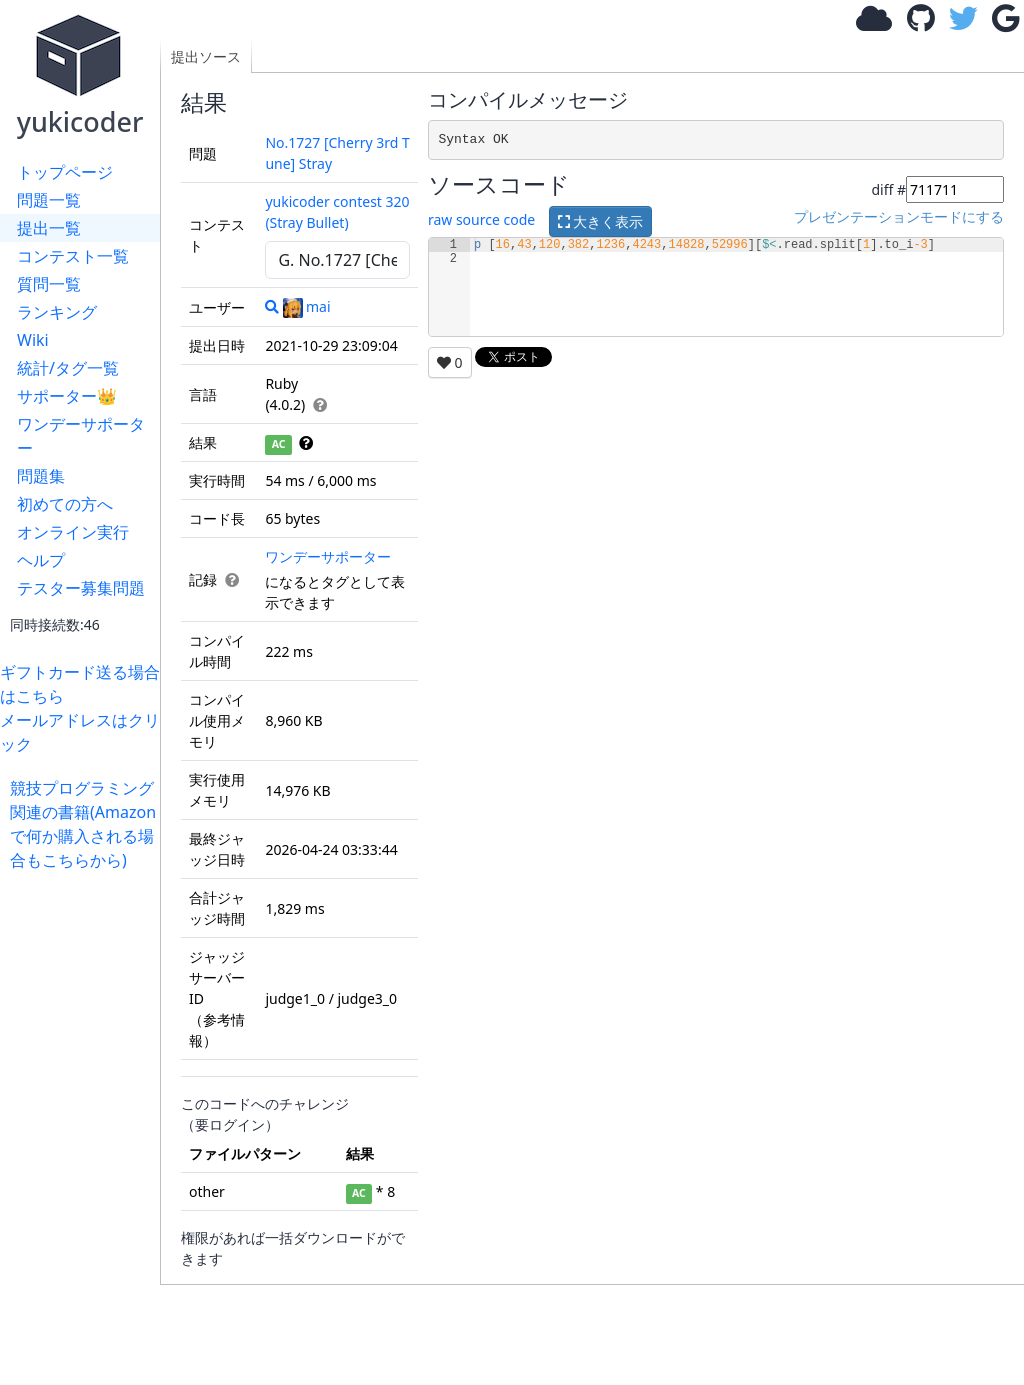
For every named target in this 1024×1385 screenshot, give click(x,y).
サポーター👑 (67, 396)
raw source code (481, 219)
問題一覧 (49, 200)
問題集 (41, 476)
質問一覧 (49, 284)
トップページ (65, 172)
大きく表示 (601, 221)
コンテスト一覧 (73, 256)
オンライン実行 (73, 532)
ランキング (57, 312)
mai (307, 306)
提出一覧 (49, 228)
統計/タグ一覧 (68, 368)
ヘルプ (41, 560)
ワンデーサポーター (81, 436)
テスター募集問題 (81, 588)
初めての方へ (65, 504)
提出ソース (206, 56)
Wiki (33, 340)
